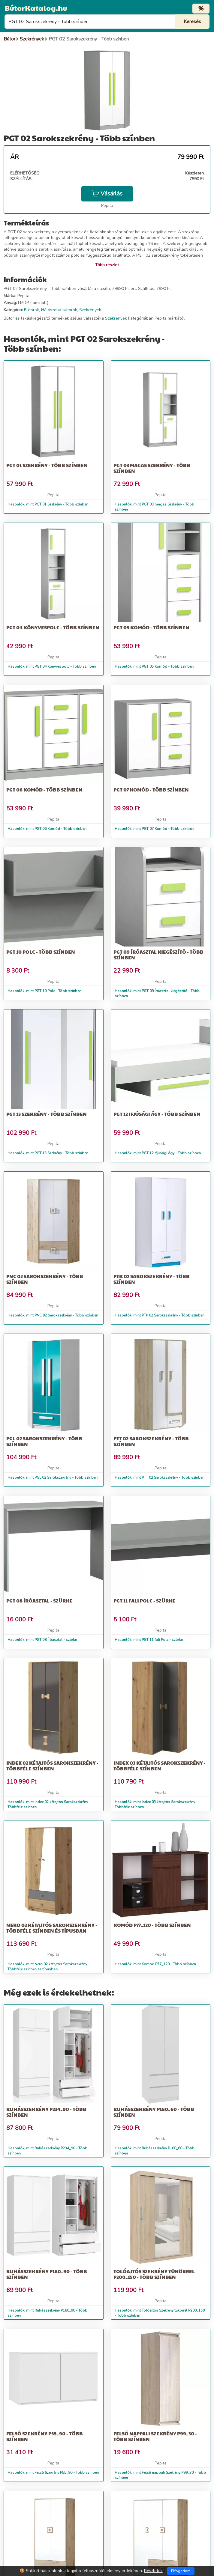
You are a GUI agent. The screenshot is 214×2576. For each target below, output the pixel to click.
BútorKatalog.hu (36, 8)
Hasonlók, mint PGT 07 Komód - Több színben (154, 828)
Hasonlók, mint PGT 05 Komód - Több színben (154, 666)
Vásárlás (107, 194)
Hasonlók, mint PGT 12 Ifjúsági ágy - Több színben (158, 1153)
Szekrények (90, 310)
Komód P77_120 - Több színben (152, 1925)
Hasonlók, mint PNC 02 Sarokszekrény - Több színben (53, 1315)
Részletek (153, 2571)
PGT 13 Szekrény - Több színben (46, 1114)
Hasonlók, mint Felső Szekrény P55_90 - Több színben (53, 2472)
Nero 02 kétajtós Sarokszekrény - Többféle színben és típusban (51, 1928)
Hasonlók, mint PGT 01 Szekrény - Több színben (48, 504)
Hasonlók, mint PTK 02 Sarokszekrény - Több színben (159, 1315)
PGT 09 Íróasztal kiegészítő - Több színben (158, 954)
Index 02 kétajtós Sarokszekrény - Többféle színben (52, 1765)
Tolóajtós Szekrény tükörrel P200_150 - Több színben (154, 2274)
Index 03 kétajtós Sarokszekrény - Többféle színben (159, 1765)
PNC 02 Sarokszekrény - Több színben (44, 1279)
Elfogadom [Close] (181, 2571)
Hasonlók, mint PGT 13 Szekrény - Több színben (48, 1153)
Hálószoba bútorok (59, 310)
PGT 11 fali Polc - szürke (144, 1600)
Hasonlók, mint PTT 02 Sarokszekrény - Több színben (159, 1477)
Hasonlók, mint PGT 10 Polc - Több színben (44, 990)
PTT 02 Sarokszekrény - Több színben (151, 1441)
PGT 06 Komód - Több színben (44, 789)
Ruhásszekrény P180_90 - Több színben (46, 2274)
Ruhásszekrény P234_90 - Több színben (46, 2112)
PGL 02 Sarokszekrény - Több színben (44, 1441)
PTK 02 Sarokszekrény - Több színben (151, 1279)
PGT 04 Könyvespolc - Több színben (52, 627)
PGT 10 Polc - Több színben (40, 951)
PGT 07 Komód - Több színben (151, 789)
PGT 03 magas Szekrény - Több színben (151, 468)
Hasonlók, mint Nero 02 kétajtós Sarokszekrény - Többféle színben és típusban (48, 1967)
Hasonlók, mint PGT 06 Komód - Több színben (47, 828)
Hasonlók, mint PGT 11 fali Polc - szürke (148, 1639)
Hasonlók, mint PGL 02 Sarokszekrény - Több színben (53, 1477)
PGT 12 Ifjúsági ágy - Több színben (156, 1114)
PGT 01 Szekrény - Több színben (47, 465)
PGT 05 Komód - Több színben (151, 627)
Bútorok (31, 310)
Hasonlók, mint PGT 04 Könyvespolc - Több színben (52, 666)
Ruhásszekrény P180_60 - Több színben (153, 2112)
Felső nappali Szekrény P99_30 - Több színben (155, 2436)
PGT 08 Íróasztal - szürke (39, 1600)
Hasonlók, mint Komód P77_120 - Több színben (155, 1964)
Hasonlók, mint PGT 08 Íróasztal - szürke (42, 1639)
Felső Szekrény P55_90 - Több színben (44, 2436)
